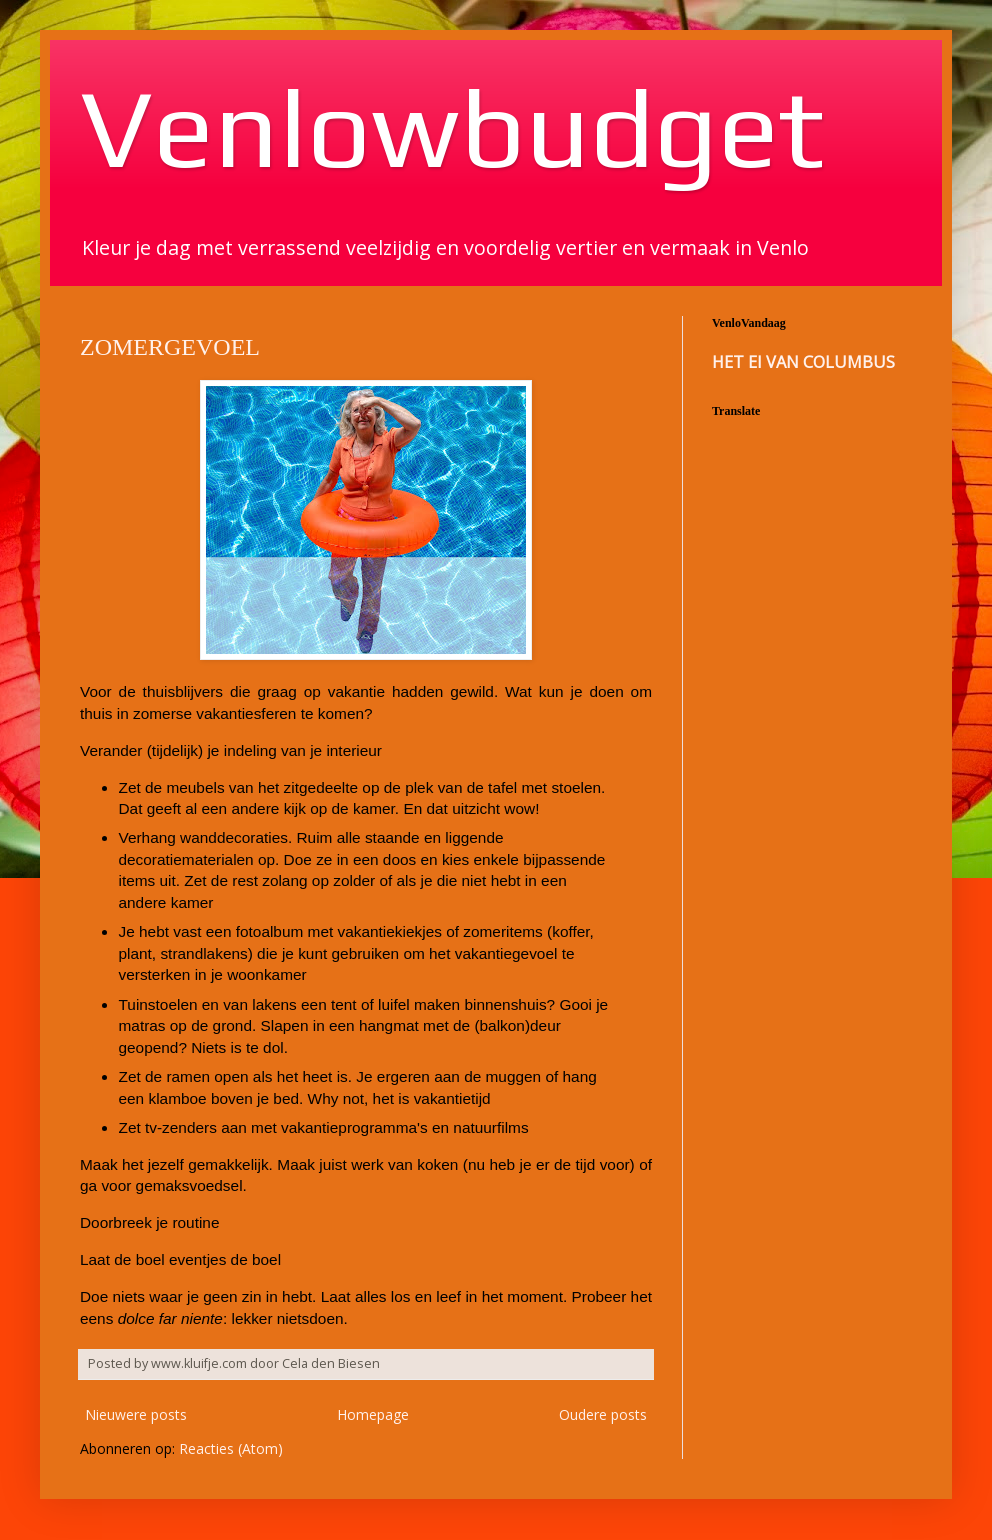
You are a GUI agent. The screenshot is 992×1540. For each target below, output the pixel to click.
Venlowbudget (452, 127)
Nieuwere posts (136, 1414)
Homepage (373, 1414)
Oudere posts (603, 1414)
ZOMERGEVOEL (170, 347)
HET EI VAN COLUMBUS (803, 362)
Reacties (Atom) (231, 1448)
